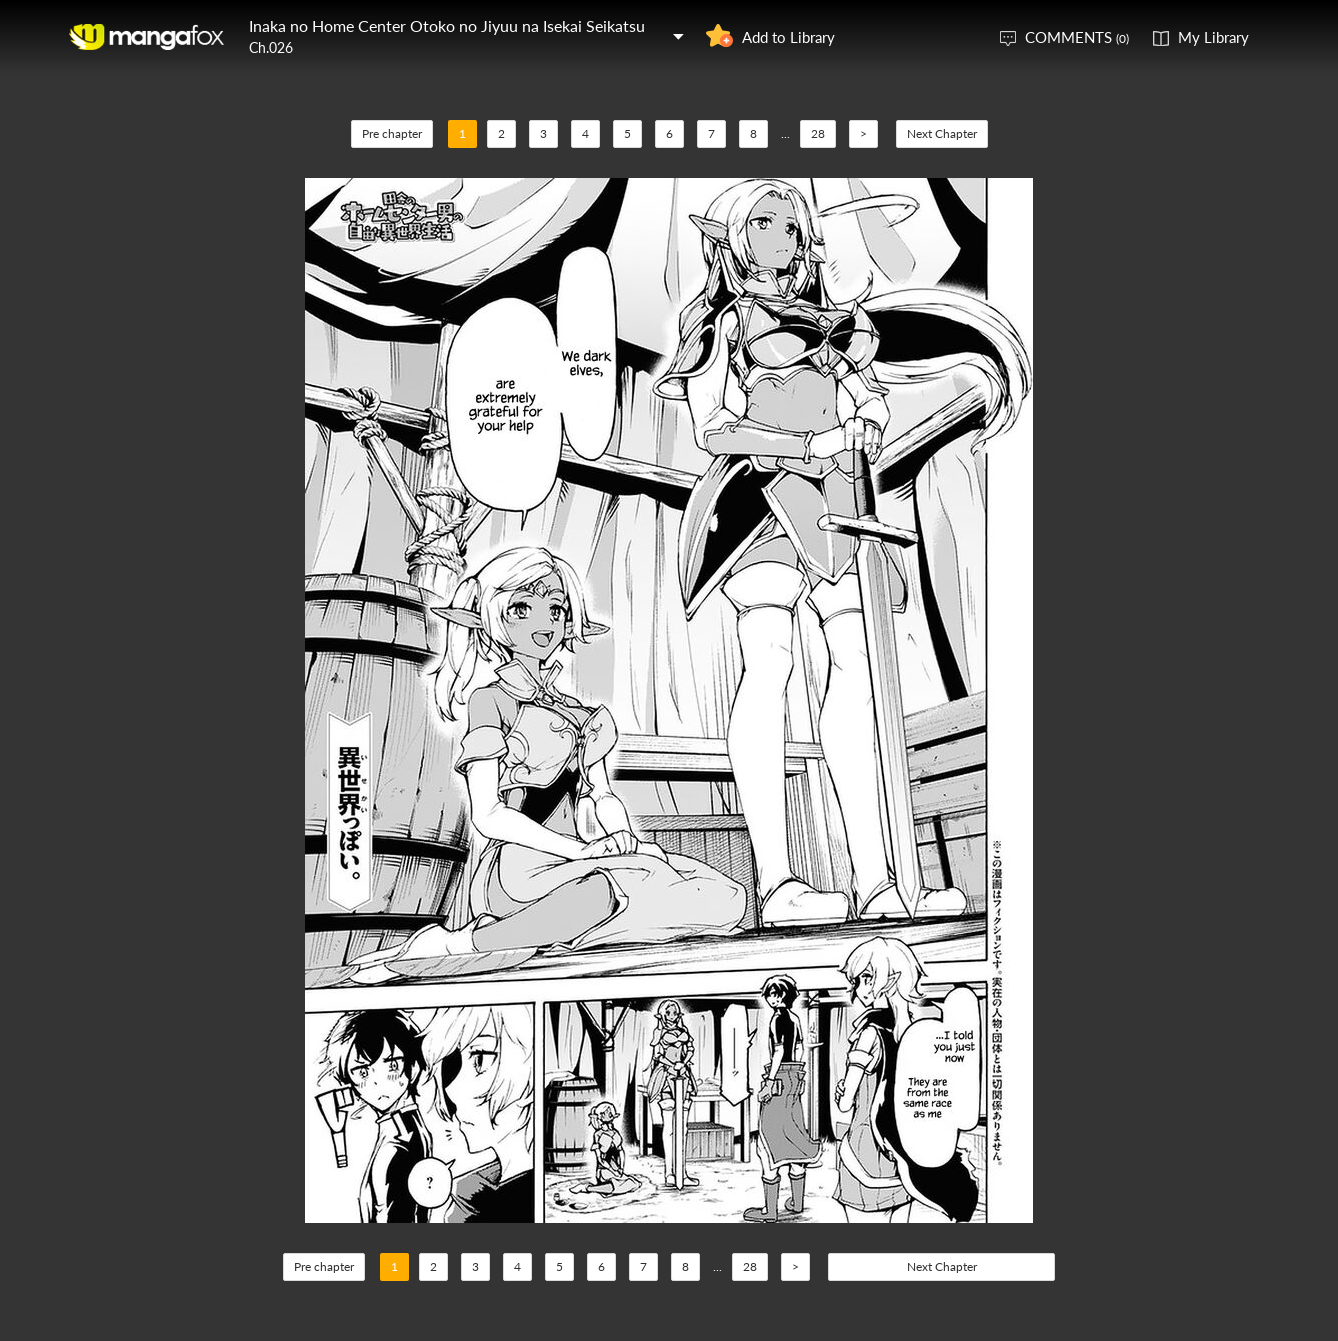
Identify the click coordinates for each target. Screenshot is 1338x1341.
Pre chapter (392, 133)
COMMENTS (1077, 37)
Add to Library (788, 37)
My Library (1213, 37)
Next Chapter (942, 133)
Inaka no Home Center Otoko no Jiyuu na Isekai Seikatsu (447, 25)
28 (818, 133)
